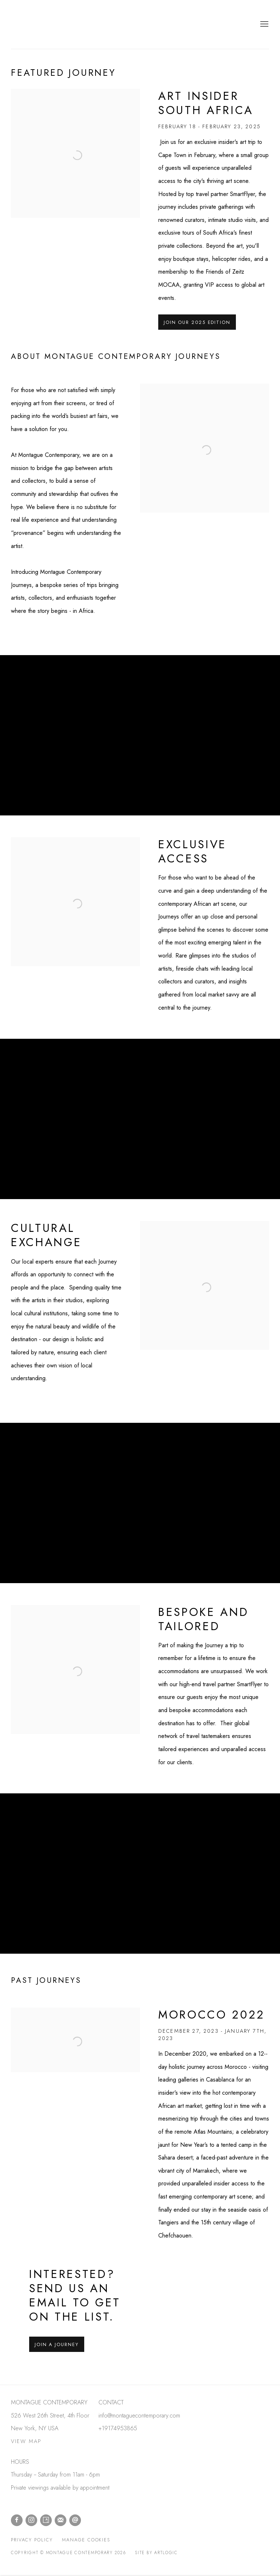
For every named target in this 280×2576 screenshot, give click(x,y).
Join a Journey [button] (57, 2344)
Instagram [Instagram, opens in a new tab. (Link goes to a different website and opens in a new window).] (31, 2520)
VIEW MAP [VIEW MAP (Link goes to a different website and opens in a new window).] (26, 2441)
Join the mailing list (60, 2520)
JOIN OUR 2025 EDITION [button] (197, 322)
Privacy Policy (32, 2539)
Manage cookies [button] (86, 2539)
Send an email (75, 2520)
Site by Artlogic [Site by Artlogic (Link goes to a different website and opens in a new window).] (156, 2553)
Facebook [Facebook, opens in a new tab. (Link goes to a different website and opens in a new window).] (17, 2520)
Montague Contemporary (58, 24)
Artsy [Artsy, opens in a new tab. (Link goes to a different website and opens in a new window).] (46, 2520)
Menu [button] (263, 24)
